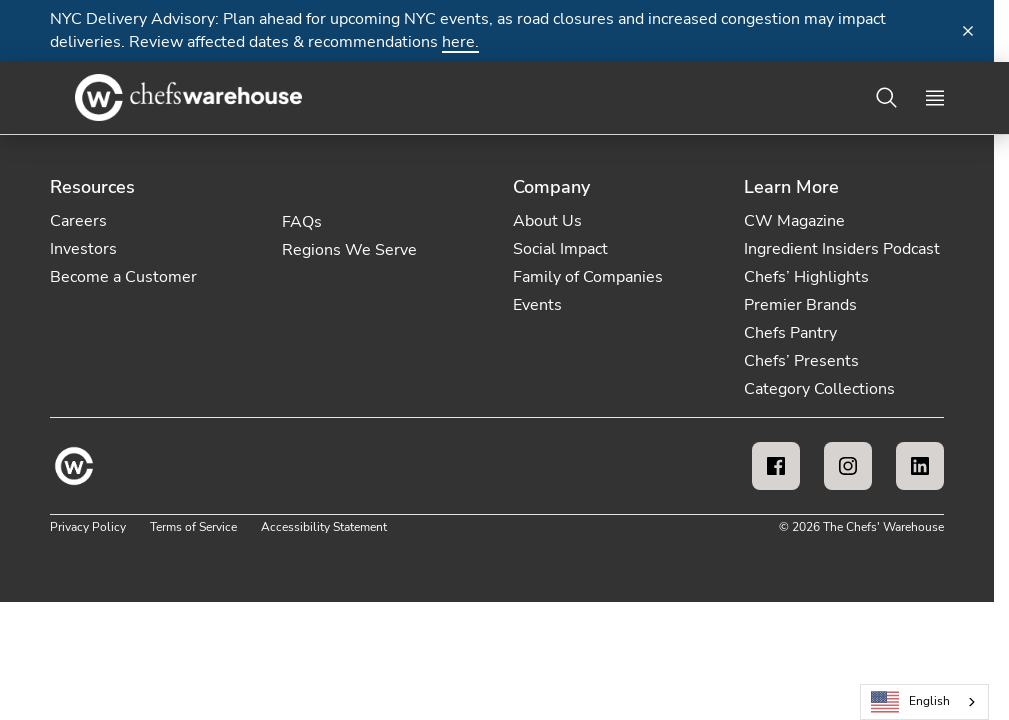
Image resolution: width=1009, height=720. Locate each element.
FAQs (302, 222)
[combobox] (924, 702)
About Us (547, 221)
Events (537, 305)
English (911, 702)
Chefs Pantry (790, 333)
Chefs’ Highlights (806, 277)
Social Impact (560, 249)
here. (460, 42)
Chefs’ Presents (801, 361)
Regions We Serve (349, 250)
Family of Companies (588, 277)
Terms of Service (193, 527)
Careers (78, 221)
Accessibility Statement (324, 527)
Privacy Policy (88, 527)
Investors (83, 249)
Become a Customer (123, 277)
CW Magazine (794, 221)
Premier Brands (800, 305)
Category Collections (819, 389)
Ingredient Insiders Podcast (842, 249)
